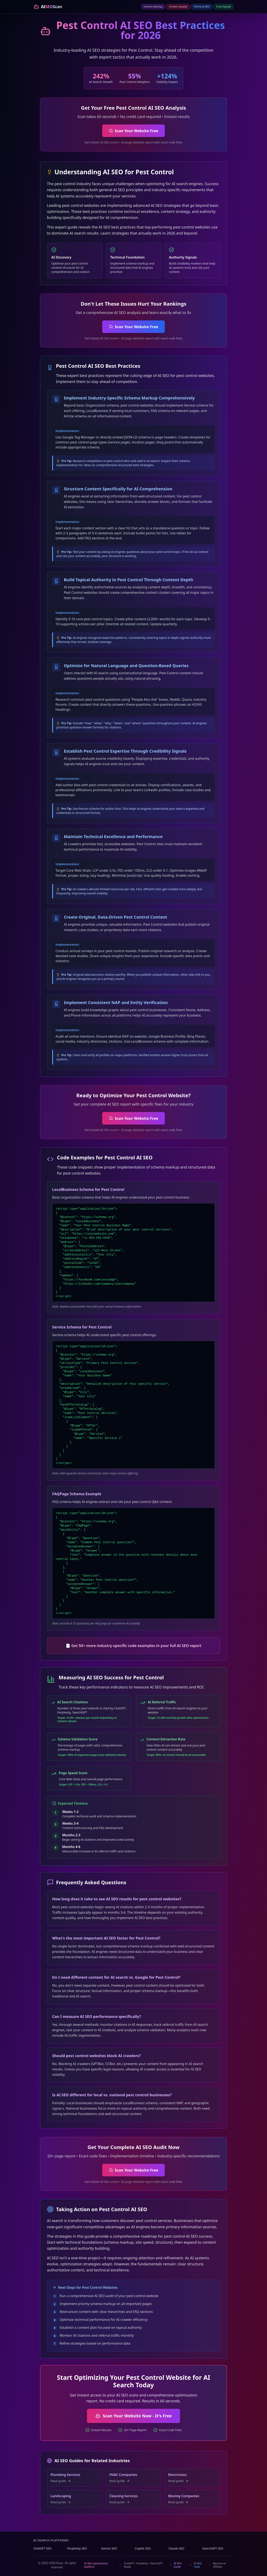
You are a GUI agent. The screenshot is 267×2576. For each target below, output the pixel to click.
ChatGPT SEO (42, 2548)
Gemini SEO (109, 2548)
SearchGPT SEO (212, 2548)
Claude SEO (176, 2548)
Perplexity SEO (77, 2548)
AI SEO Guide (177, 2565)
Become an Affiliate (219, 2565)
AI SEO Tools (198, 2565)
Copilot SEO (143, 2548)
